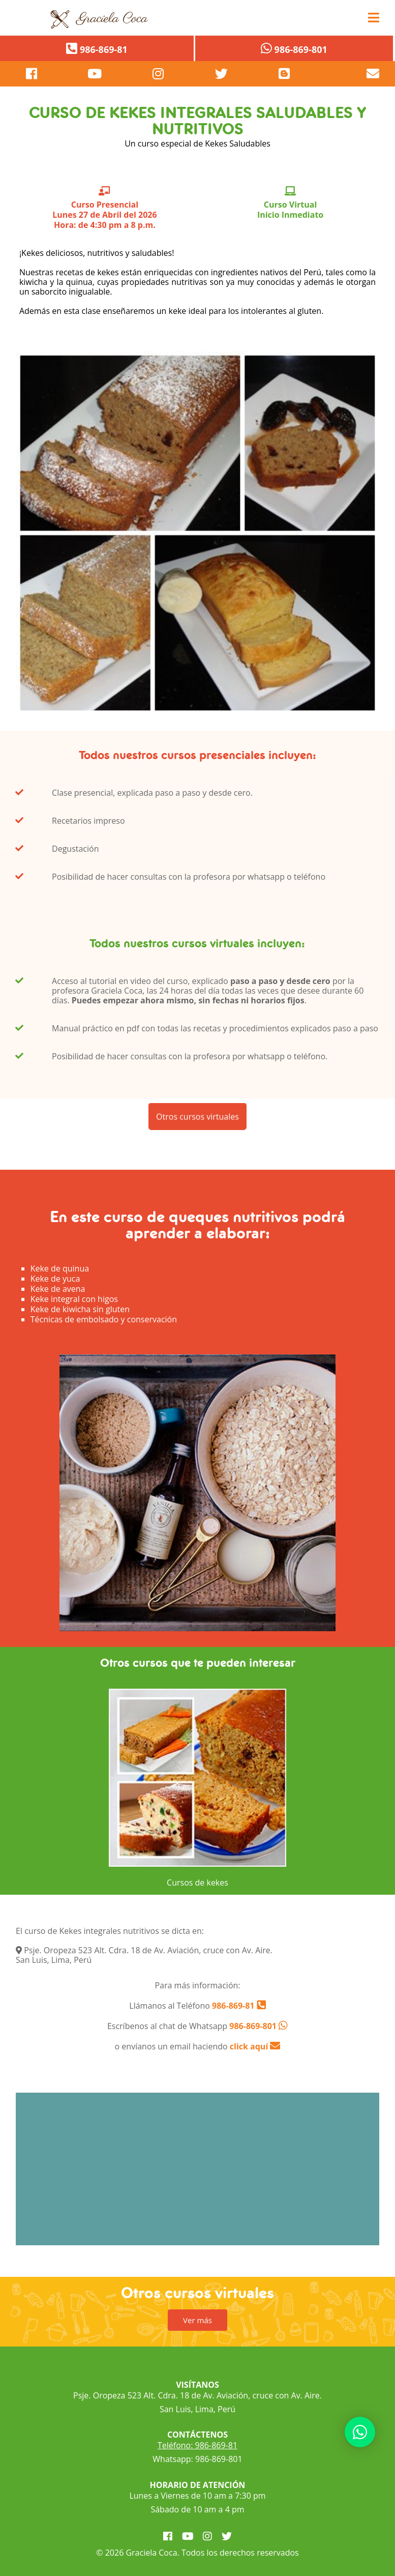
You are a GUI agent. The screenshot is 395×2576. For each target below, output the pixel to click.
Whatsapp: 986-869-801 (197, 2459)
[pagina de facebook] (32, 73)
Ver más (197, 2320)
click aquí (255, 2046)
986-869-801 (253, 2026)
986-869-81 (232, 2005)
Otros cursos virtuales (197, 1129)
